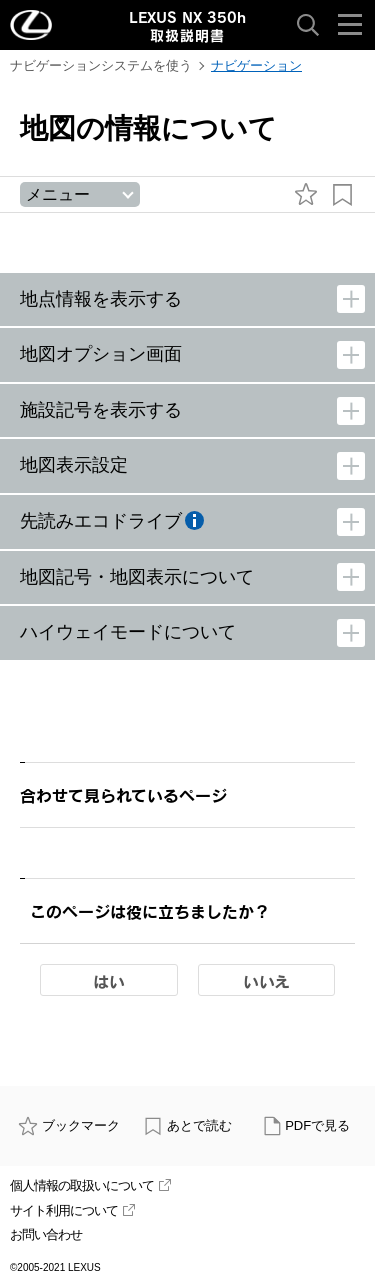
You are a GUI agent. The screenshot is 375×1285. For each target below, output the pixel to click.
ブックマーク (69, 1125)
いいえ (266, 981)
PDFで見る (306, 1125)
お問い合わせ (46, 1234)
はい (109, 981)
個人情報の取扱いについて (90, 1185)
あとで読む (187, 1125)
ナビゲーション (256, 65)
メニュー (58, 194)
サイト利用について (72, 1210)
